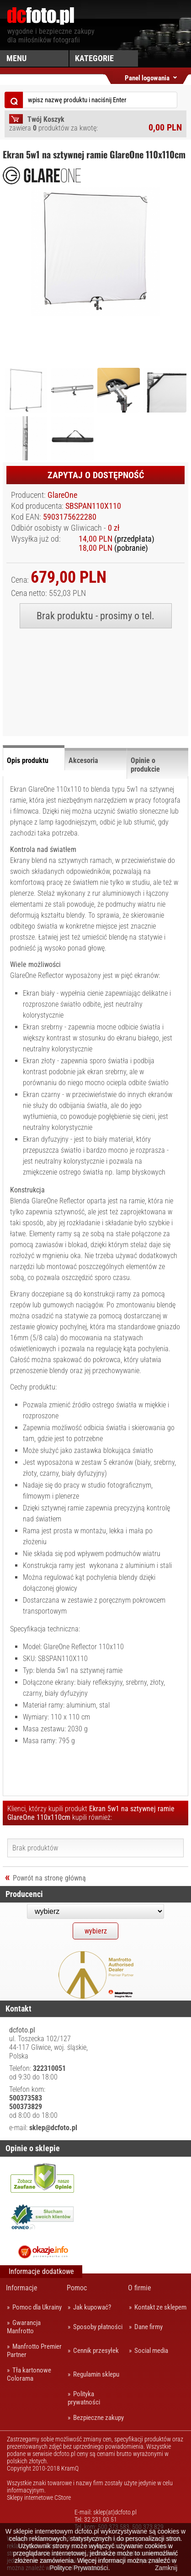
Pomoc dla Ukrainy (37, 2307)
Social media (151, 2350)
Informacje (21, 2287)
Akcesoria (83, 760)
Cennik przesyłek (96, 2350)
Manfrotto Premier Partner (34, 2350)
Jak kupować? (92, 2307)
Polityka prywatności (84, 2398)
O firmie (139, 2287)
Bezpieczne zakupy (98, 2418)
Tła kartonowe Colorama (29, 2374)
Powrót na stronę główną (49, 1878)
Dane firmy (148, 2327)
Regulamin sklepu (96, 2374)
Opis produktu (27, 760)
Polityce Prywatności (78, 2567)
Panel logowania (147, 76)
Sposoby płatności (97, 2327)
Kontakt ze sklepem (160, 2307)
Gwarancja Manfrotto (24, 2327)
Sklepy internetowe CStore (39, 2497)
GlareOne (62, 495)
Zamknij (166, 2567)
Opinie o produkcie (145, 764)
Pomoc (77, 2287)
